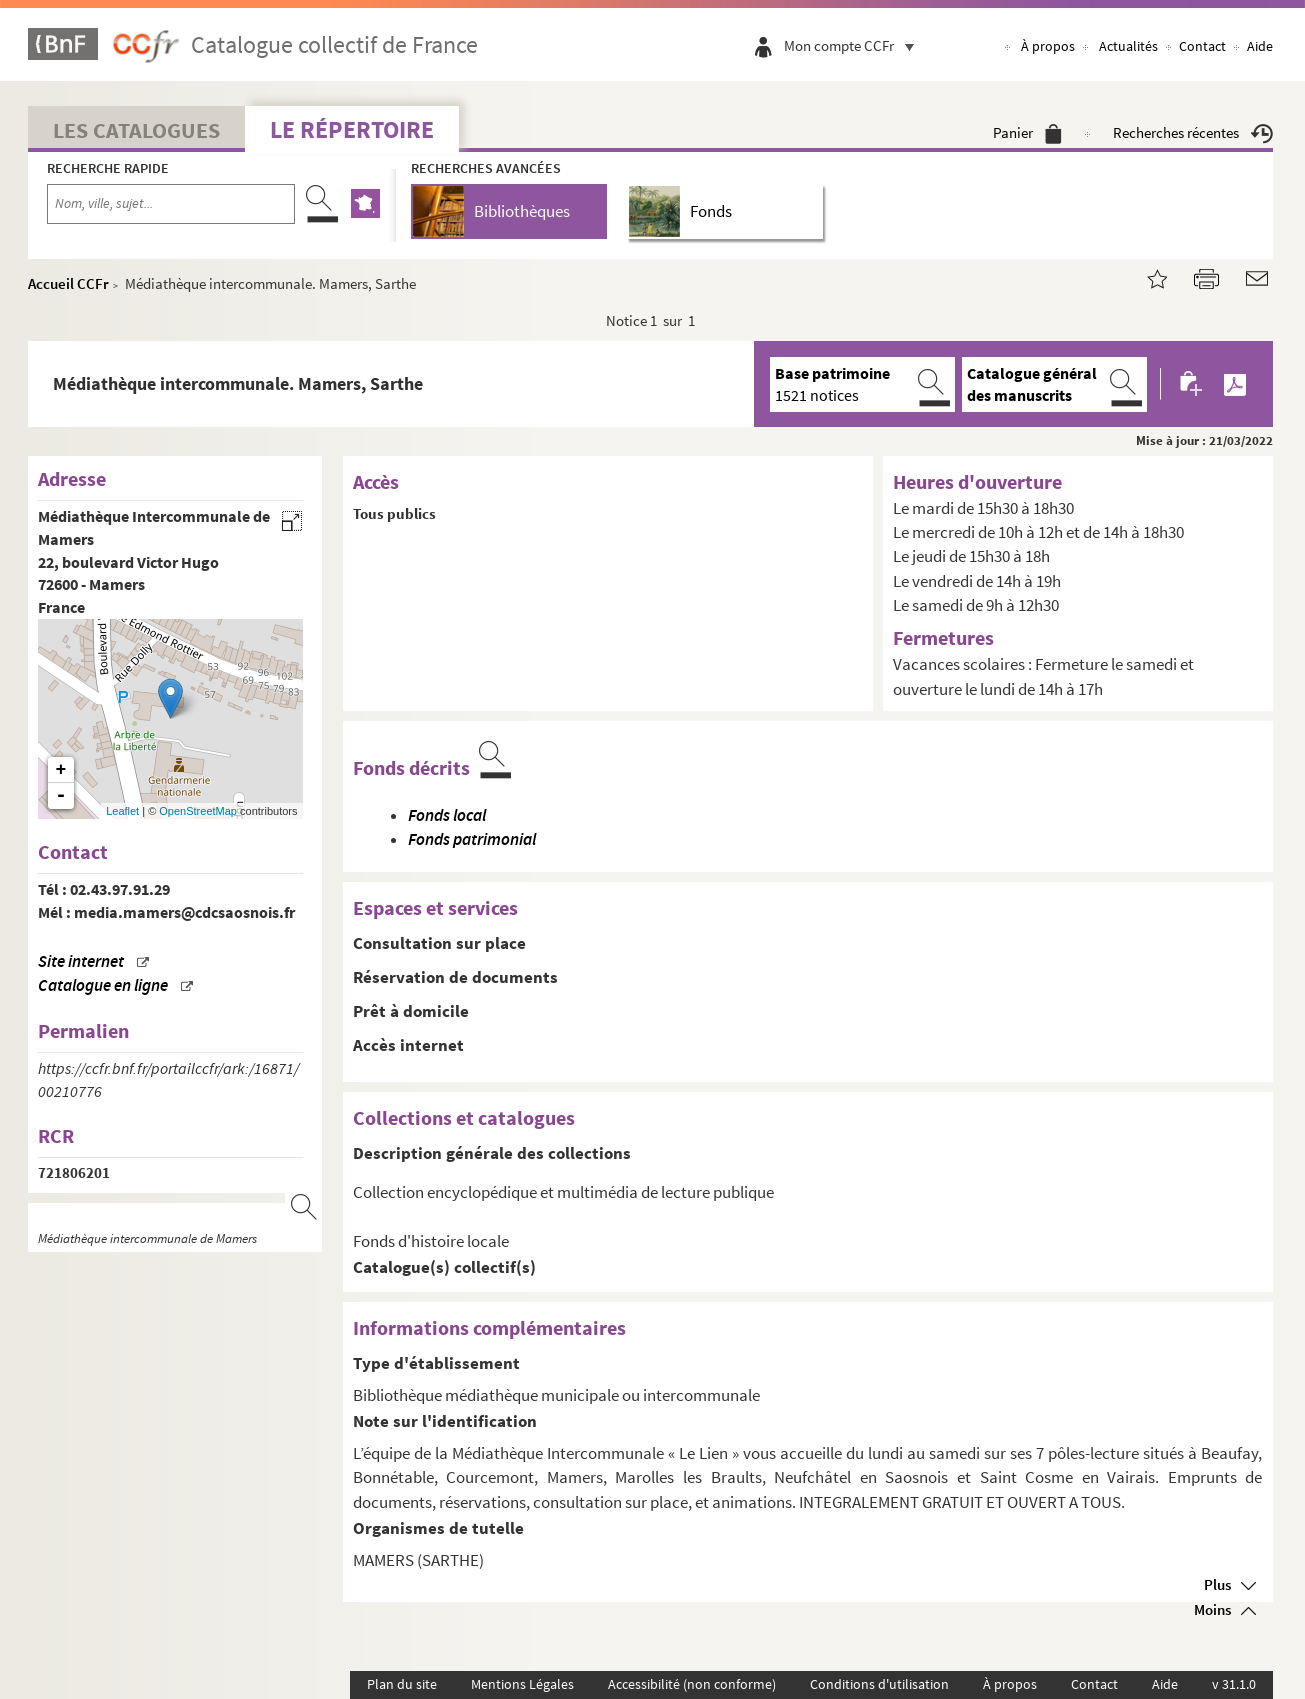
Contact (1202, 46)
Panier (1027, 132)
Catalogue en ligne (103, 985)
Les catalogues (136, 130)
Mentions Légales (522, 1684)
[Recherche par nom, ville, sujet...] (171, 204)
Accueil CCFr (68, 283)
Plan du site (402, 1684)
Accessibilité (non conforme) (692, 1684)
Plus (1217, 1584)
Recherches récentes (1193, 132)
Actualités (1128, 46)
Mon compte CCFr (854, 45)
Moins (1212, 1609)
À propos (1048, 46)
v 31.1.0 (1234, 1684)
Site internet (81, 961)
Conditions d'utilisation (879, 1684)
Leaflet (122, 811)
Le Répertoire (352, 129)
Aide (1260, 46)
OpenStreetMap (198, 811)
